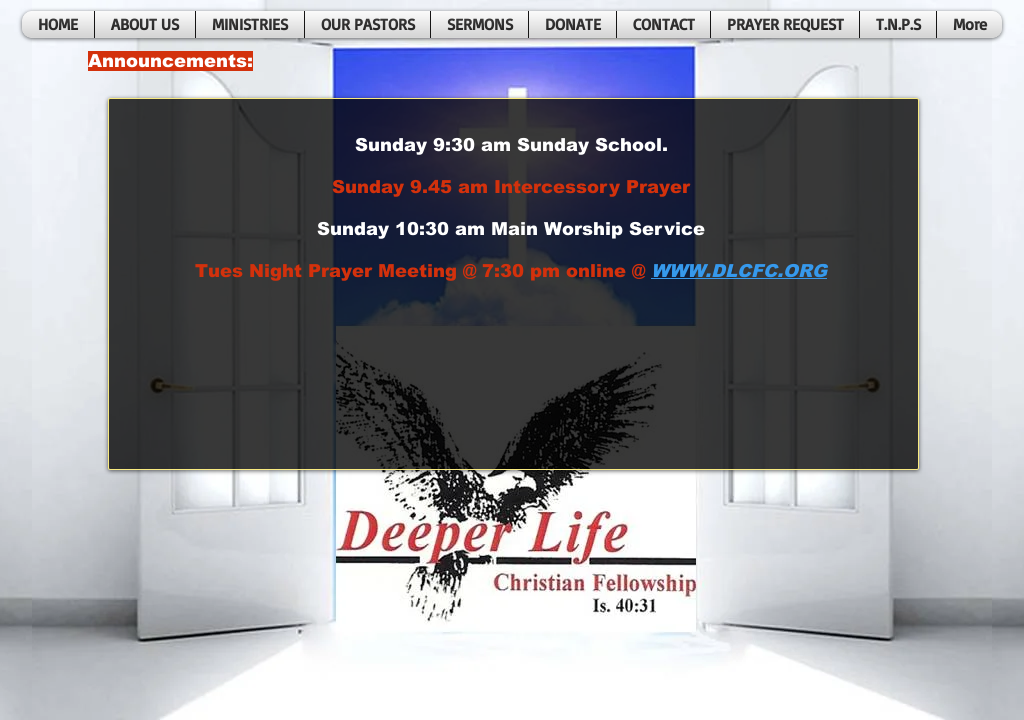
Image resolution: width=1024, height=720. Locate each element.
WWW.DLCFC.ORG (739, 271)
